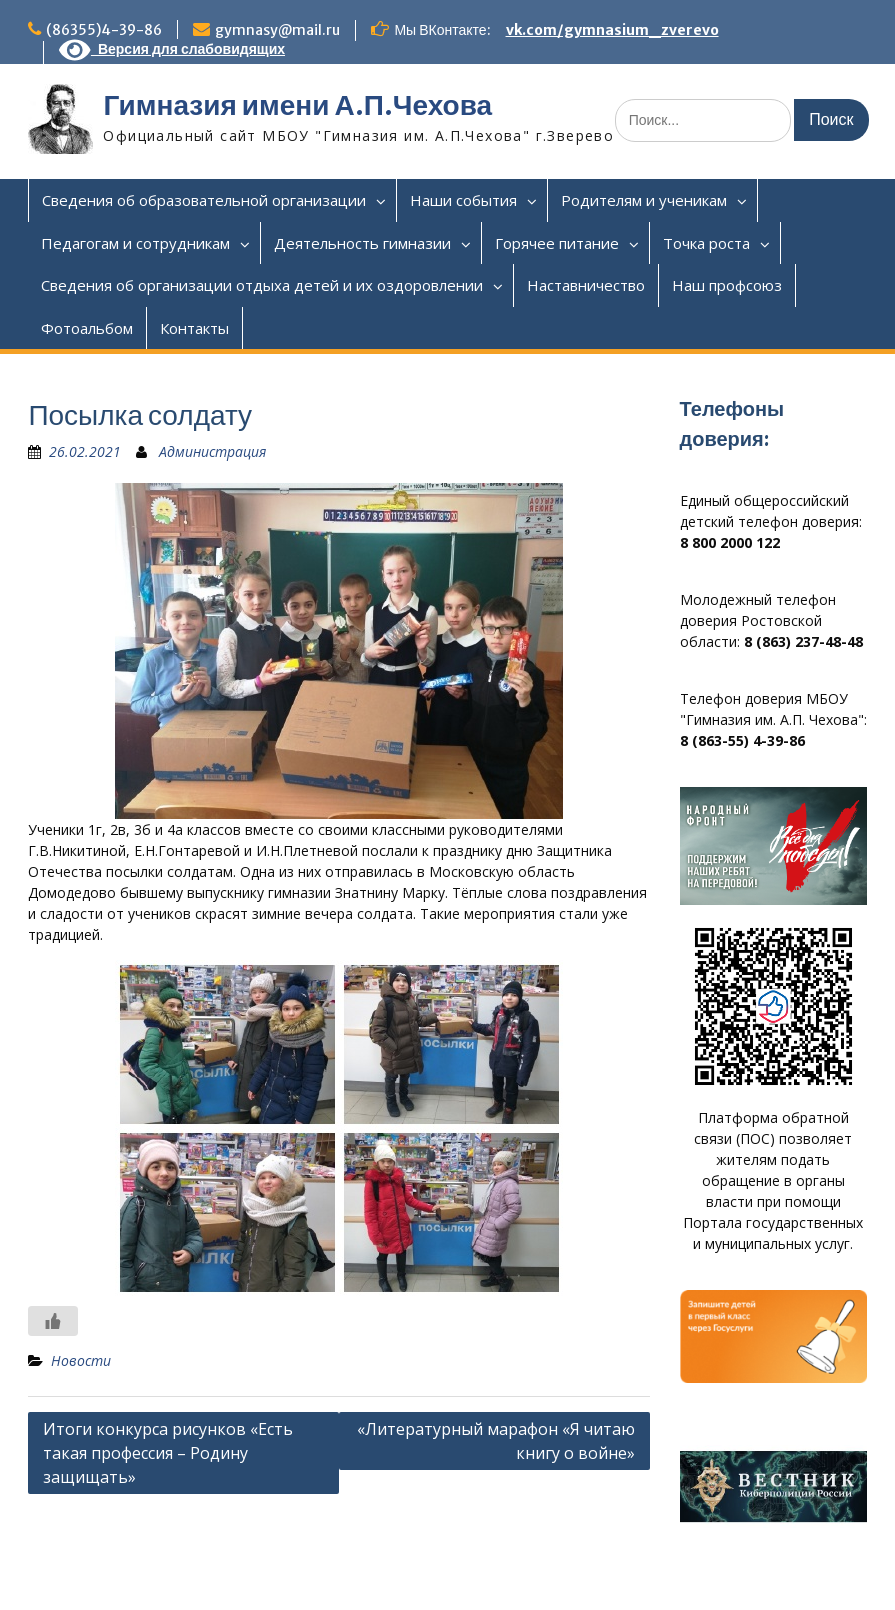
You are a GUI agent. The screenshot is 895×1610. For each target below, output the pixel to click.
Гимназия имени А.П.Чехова (297, 105)
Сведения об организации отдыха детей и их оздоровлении (262, 285)
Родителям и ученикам (644, 200)
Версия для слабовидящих (172, 49)
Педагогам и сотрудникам (135, 243)
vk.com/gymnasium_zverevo (612, 30)
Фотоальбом (87, 328)
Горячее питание (557, 243)
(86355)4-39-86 (104, 30)
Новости (81, 1360)
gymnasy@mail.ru (277, 30)
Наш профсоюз (727, 285)
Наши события (463, 200)
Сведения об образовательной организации (204, 200)
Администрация (212, 451)
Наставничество (586, 285)
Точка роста (706, 243)
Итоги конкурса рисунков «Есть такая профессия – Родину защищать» (168, 1453)
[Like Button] (53, 1321)
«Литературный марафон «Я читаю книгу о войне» (496, 1441)
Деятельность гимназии (362, 243)
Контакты (194, 328)
